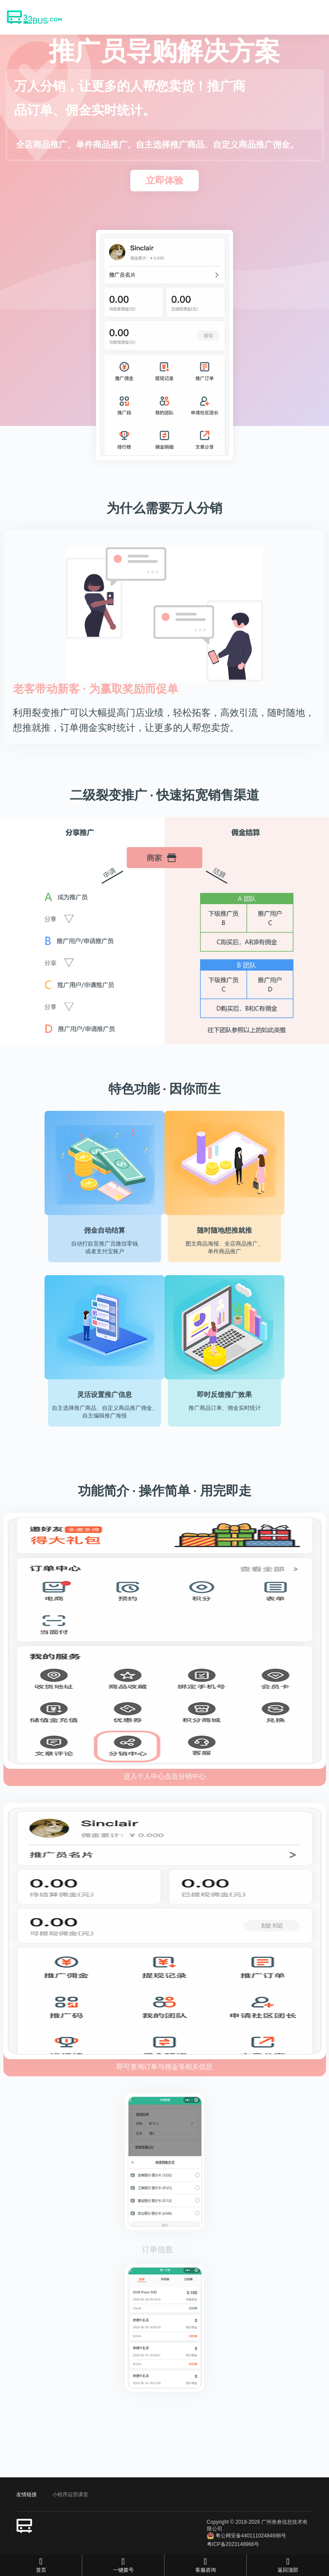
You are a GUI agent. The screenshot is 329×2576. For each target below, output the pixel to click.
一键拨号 (123, 2565)
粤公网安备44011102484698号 (246, 2535)
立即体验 (164, 180)
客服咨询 (205, 2565)
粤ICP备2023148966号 (233, 2544)
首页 (41, 2565)
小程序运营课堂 (70, 2495)
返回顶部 (288, 2565)
